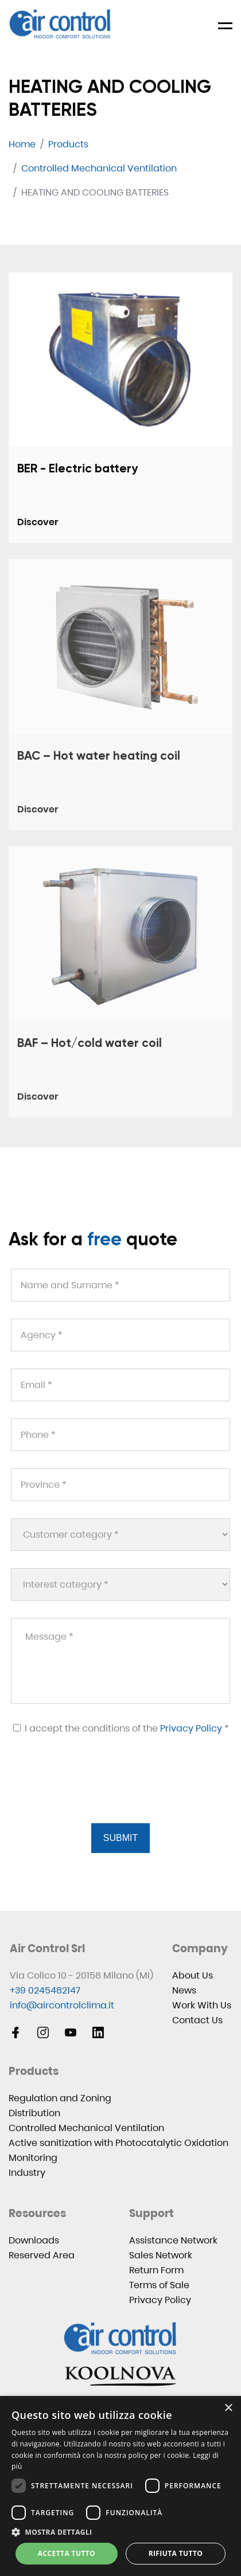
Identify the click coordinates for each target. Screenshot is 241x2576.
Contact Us (197, 2020)
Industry (27, 2172)
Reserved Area (42, 2255)
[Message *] (120, 1661)
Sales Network (160, 2255)
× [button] (228, 2408)
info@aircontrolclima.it (62, 2005)
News (184, 1990)
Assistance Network (173, 2240)
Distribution (34, 2113)
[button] (120, 2532)
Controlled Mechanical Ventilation (86, 2128)
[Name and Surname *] (120, 1285)
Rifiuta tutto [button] (176, 2553)
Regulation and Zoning (60, 2098)
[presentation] (97, 1793)
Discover (38, 522)
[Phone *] (120, 1434)
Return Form (156, 2270)
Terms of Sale (159, 2285)
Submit (120, 1838)
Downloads (34, 2240)
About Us (192, 1975)
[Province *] (120, 1484)
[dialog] (120, 2486)
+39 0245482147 (45, 1990)
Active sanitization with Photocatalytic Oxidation (118, 2142)
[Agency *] (120, 1335)
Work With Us (201, 2005)
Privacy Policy (191, 1728)
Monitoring (33, 2157)
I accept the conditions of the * (121, 1728)
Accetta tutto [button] (66, 2553)
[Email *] (120, 1385)
